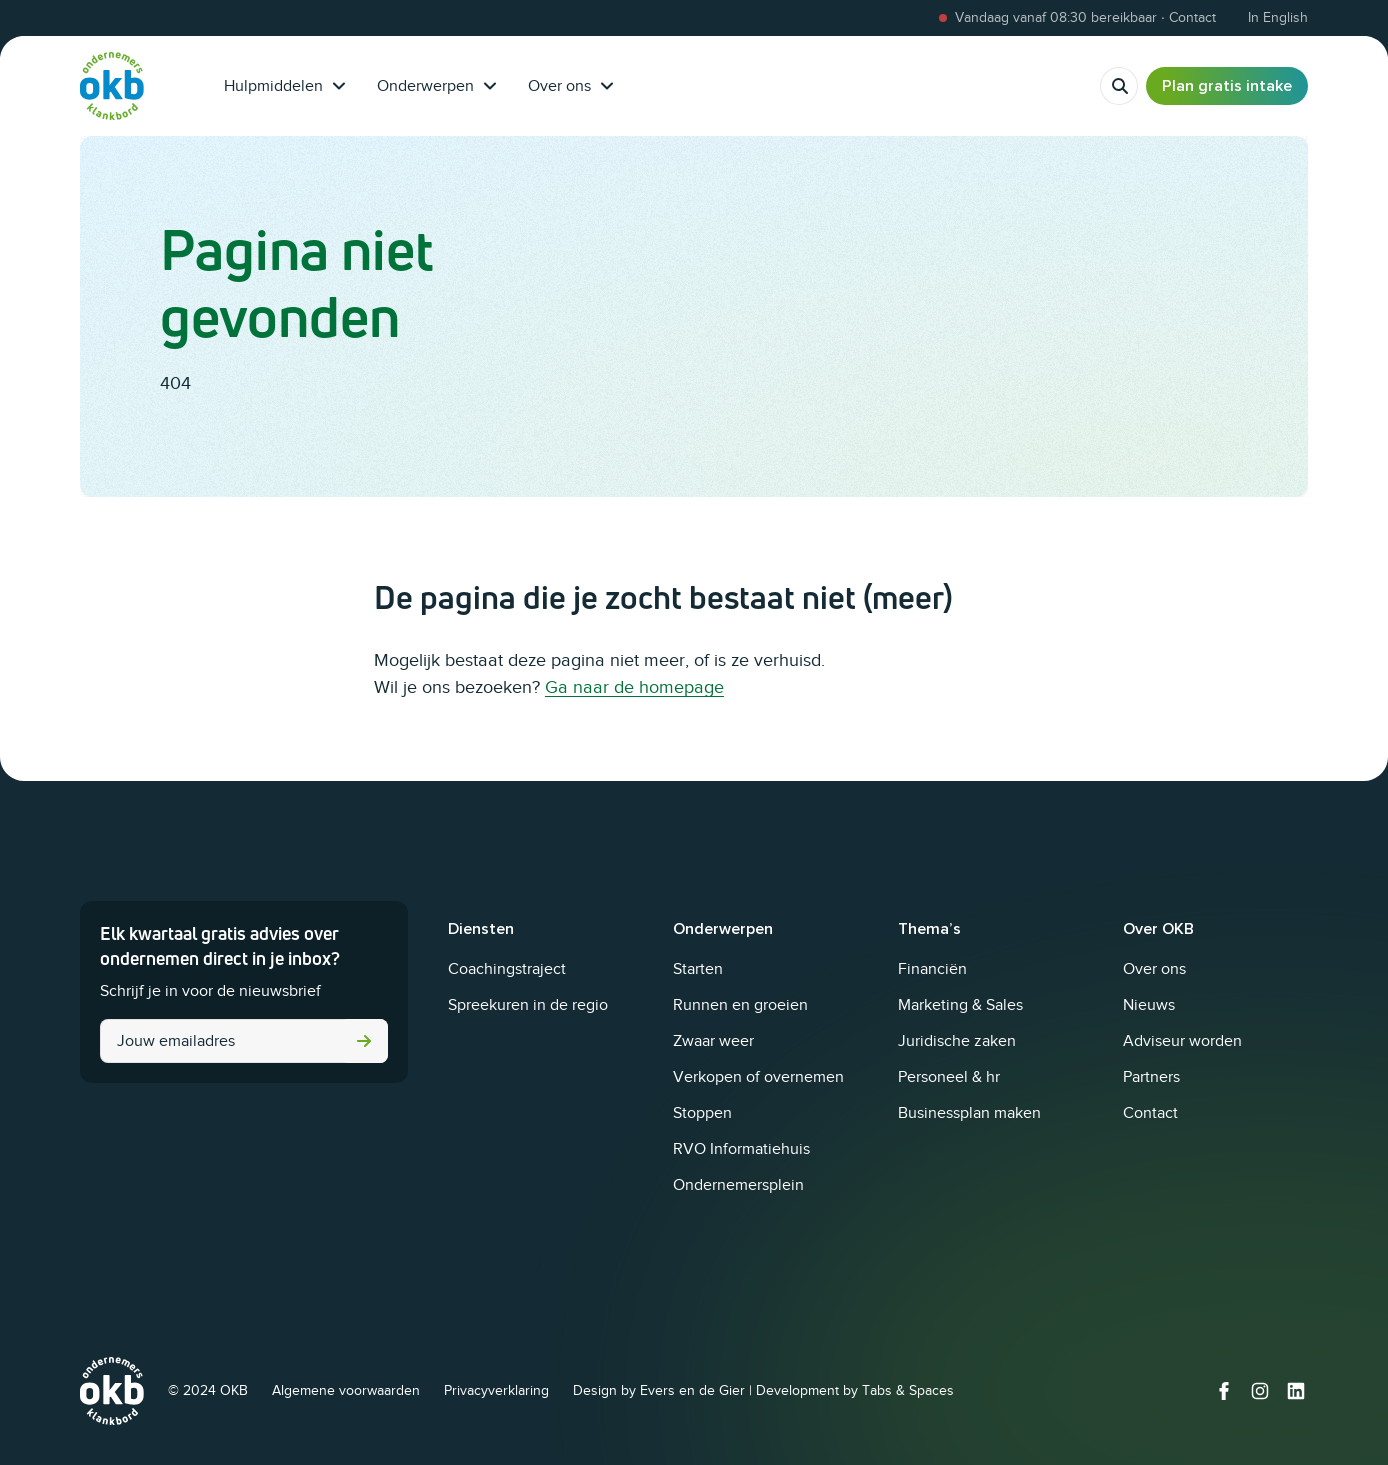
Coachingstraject (507, 969)
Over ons (570, 86)
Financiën (932, 969)
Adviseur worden (1182, 1041)
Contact (1150, 1113)
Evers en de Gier (692, 1390)
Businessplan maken (969, 1113)
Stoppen (702, 1113)
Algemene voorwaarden (346, 1390)
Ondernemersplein (738, 1185)
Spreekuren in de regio (528, 1005)
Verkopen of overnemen (758, 1077)
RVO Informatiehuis (741, 1149)
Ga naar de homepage (634, 687)
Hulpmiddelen (284, 86)
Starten (698, 969)
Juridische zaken (957, 1041)
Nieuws (1149, 1005)
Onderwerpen (436, 86)
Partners (1151, 1077)
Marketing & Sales (960, 1005)
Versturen (364, 1041)
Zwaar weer (713, 1041)
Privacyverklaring (496, 1390)
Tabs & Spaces (908, 1390)
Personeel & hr (949, 1077)
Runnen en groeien (740, 1005)
